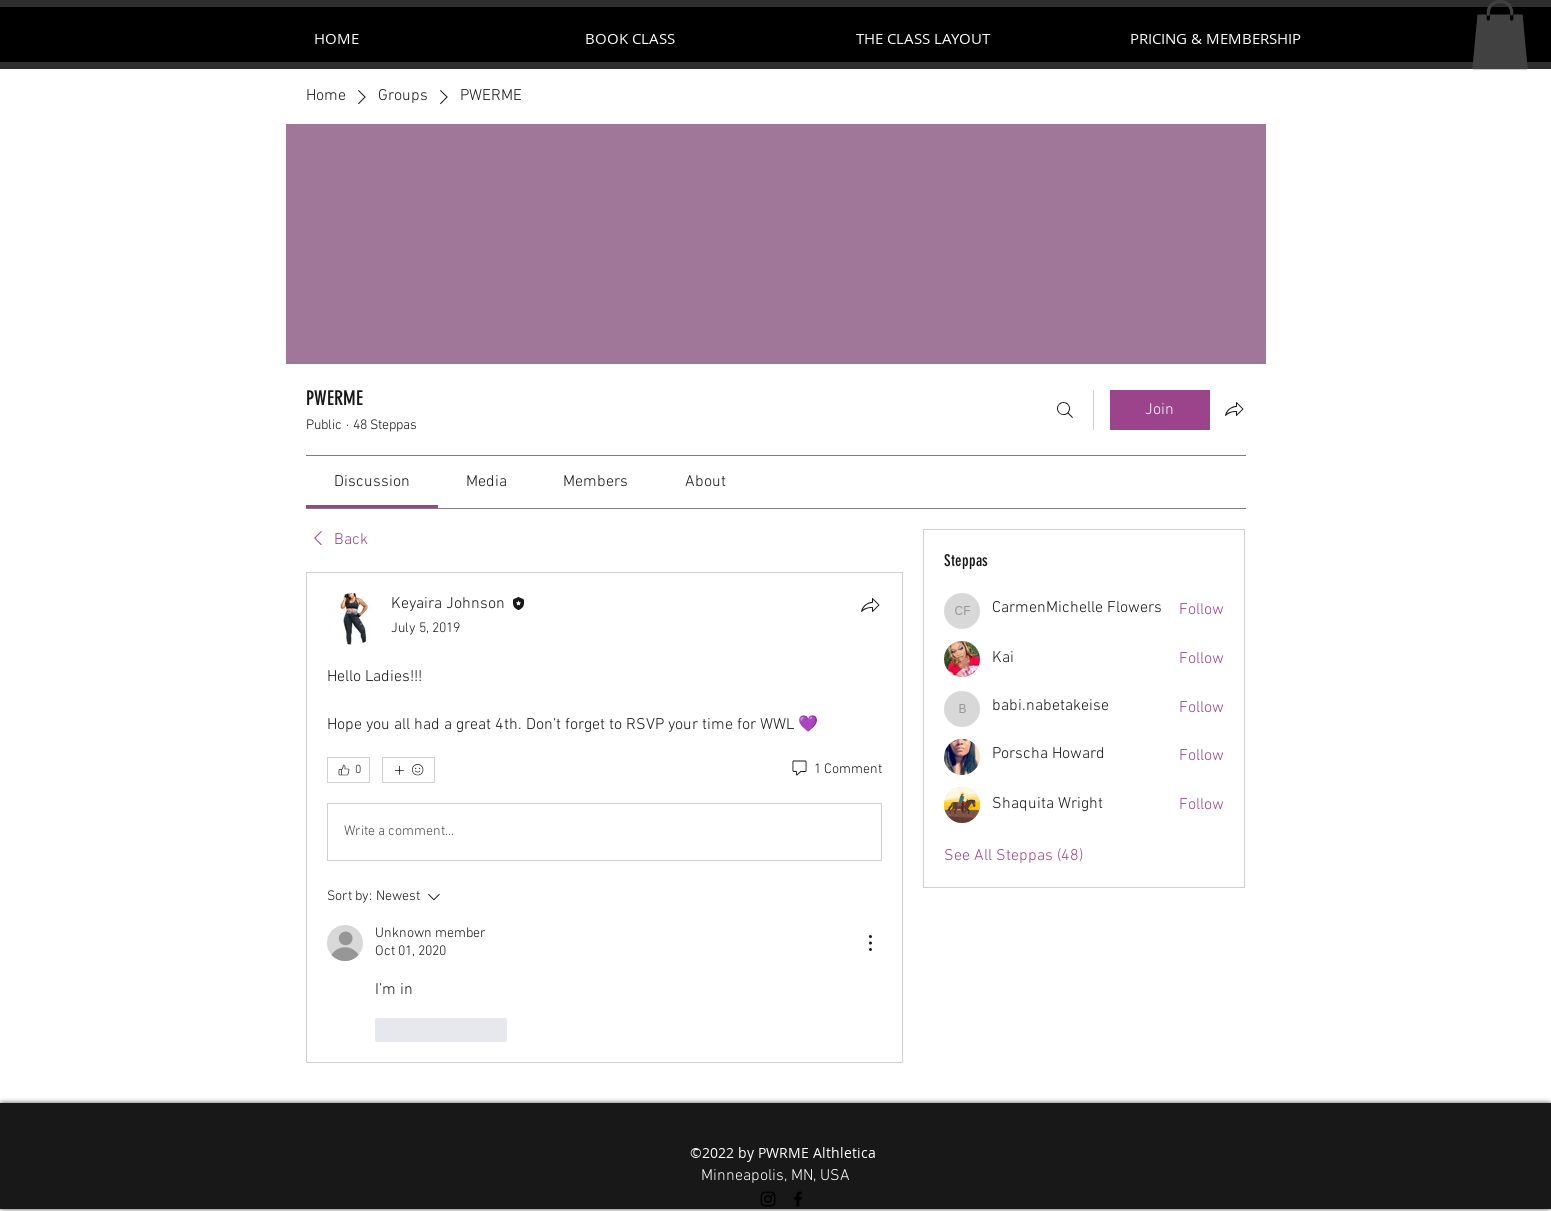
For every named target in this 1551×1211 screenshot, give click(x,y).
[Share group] (1234, 409)
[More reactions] (408, 770)
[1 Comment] (835, 770)
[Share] (870, 605)
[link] (372, 482)
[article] (605, 817)
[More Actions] (870, 943)
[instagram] (768, 1199)
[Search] (1065, 410)
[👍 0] (348, 770)
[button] (1500, 34)
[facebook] (798, 1199)
